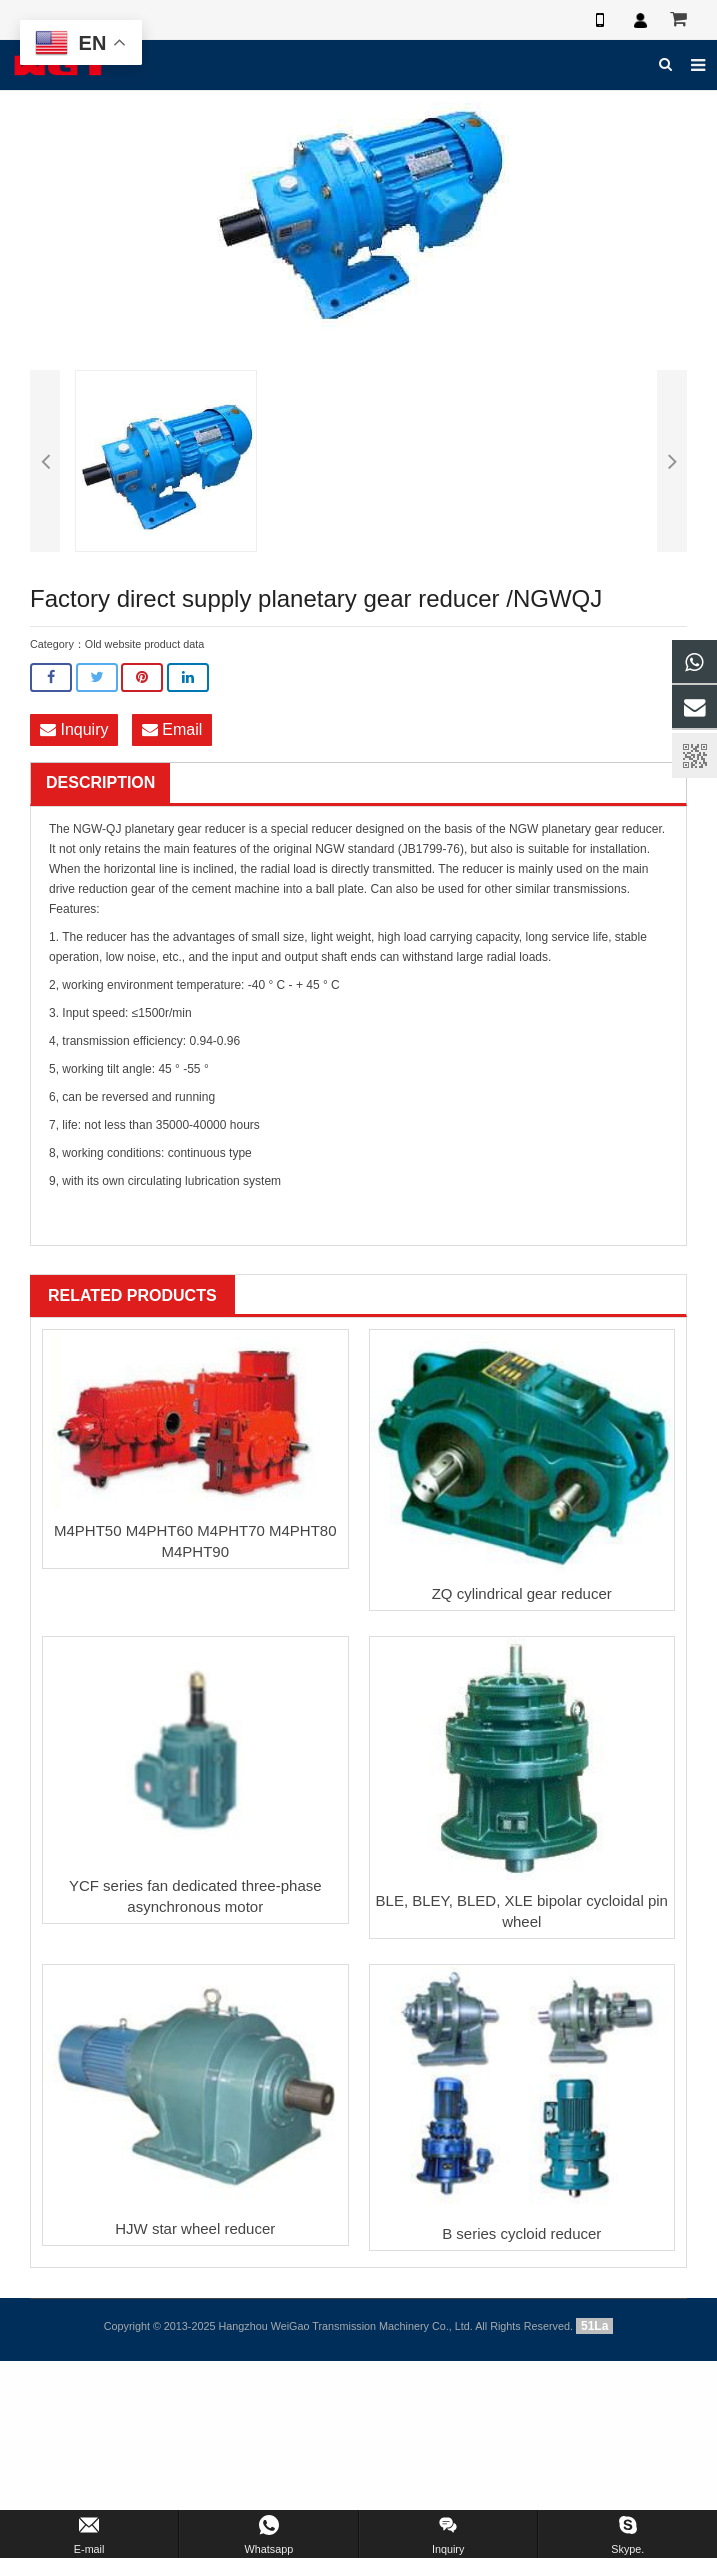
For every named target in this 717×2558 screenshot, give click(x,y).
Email (172, 729)
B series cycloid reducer (521, 2233)
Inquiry (74, 729)
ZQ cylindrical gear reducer (522, 1593)
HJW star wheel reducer (195, 2228)
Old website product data (144, 644)
